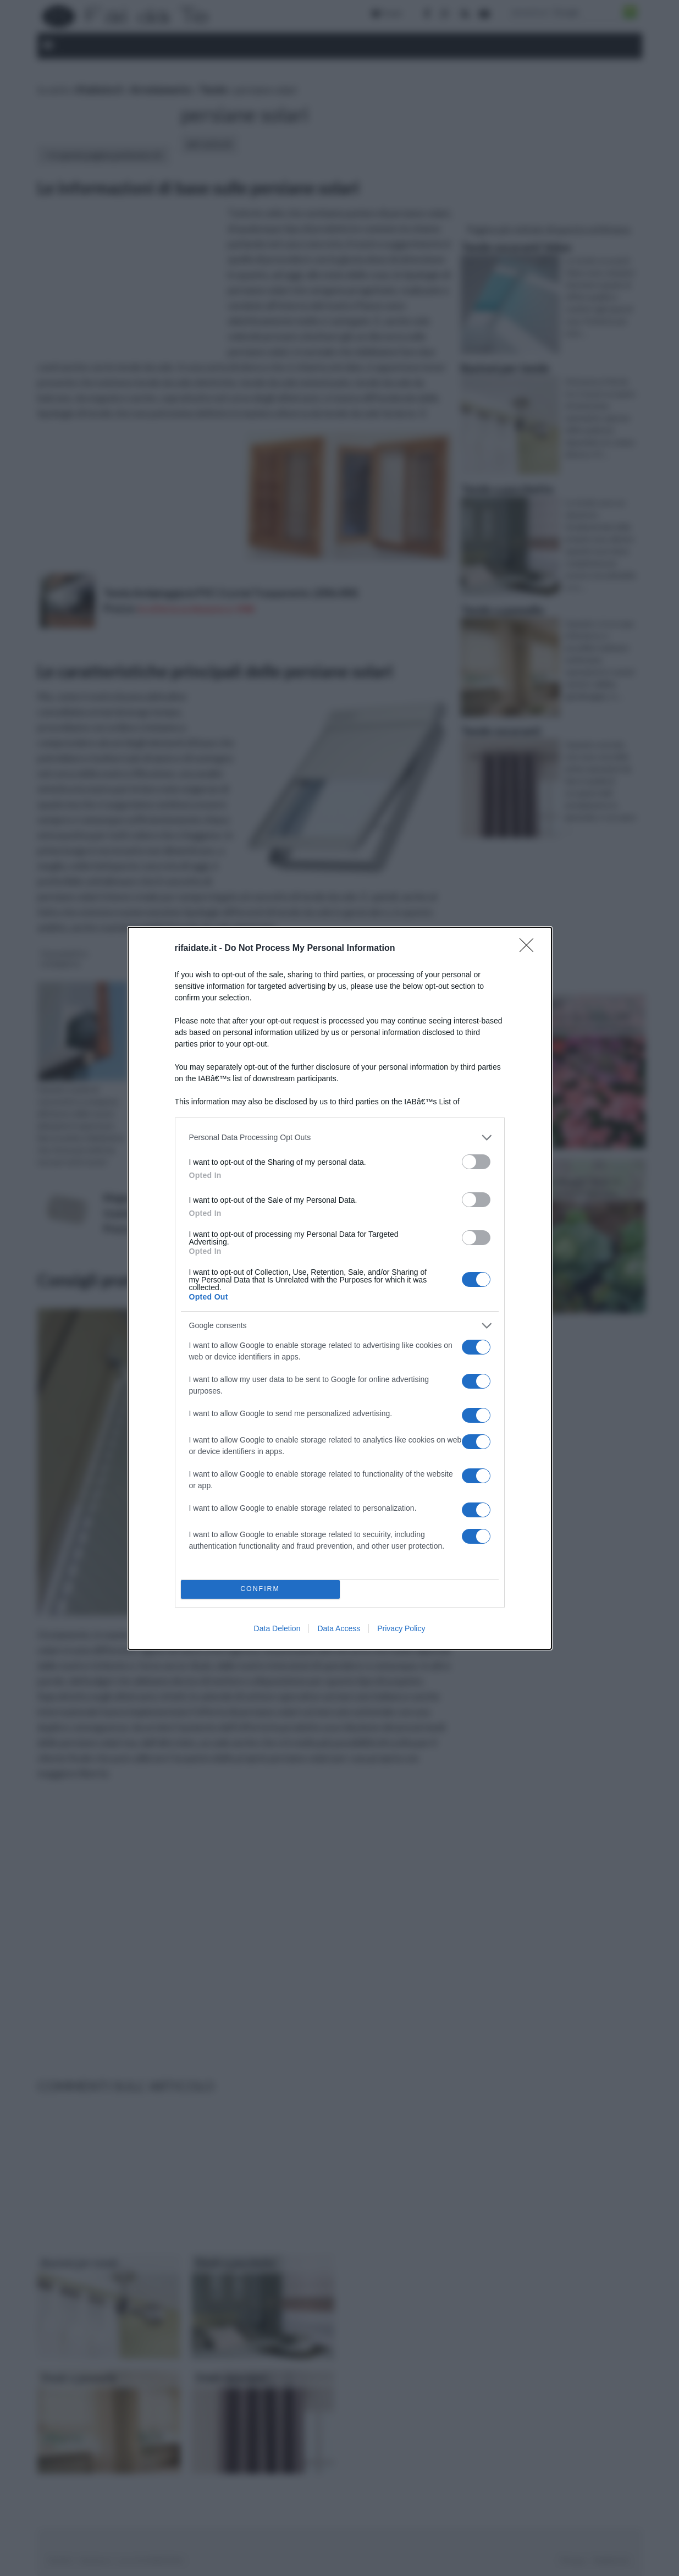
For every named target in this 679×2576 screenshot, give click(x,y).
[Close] (530, 948)
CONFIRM (260, 1589)
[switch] (476, 1161)
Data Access (338, 1628)
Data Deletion (277, 1628)
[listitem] (339, 1137)
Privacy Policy (401, 1628)
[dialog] (339, 1288)
